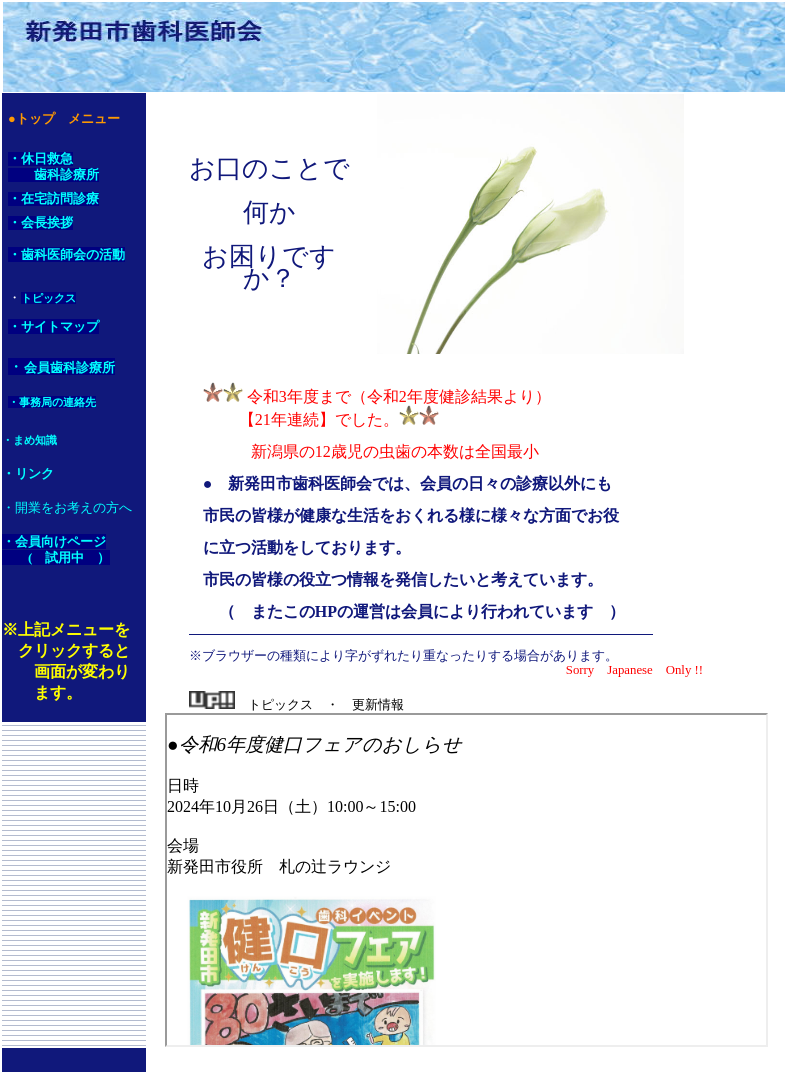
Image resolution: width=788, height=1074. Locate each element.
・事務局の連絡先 (52, 402)
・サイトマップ (53, 326)
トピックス (48, 298)
